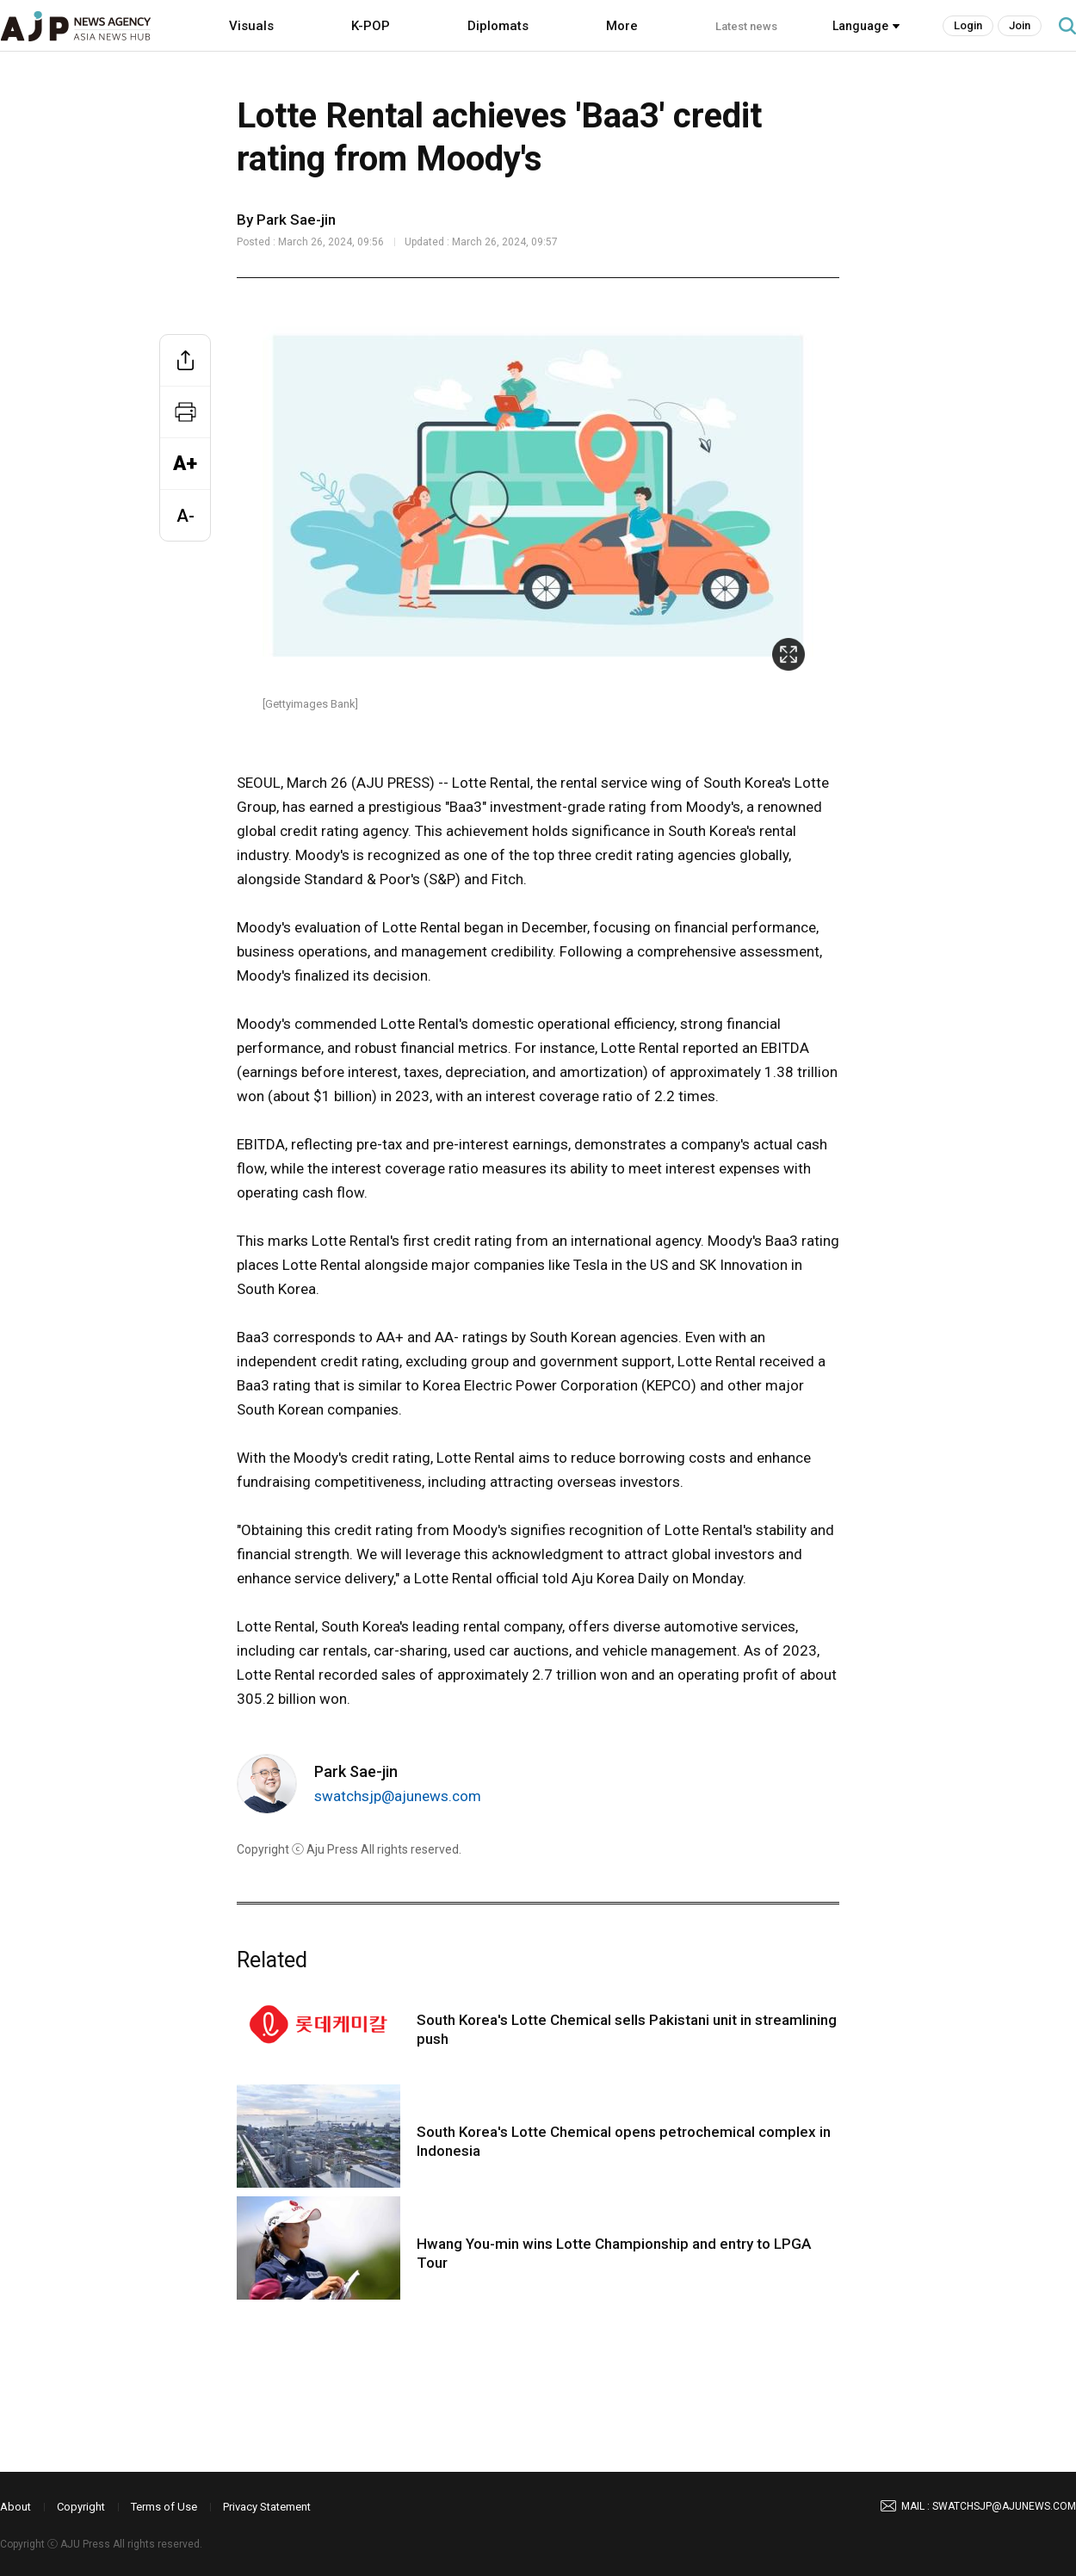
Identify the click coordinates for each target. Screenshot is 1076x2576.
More (622, 26)
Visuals (251, 26)
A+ (185, 463)
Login (968, 25)
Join (1019, 25)
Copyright (81, 2506)
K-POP (370, 26)
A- (185, 515)
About (15, 2506)
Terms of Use (164, 2506)
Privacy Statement (267, 2506)
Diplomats (498, 26)
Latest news (746, 26)
